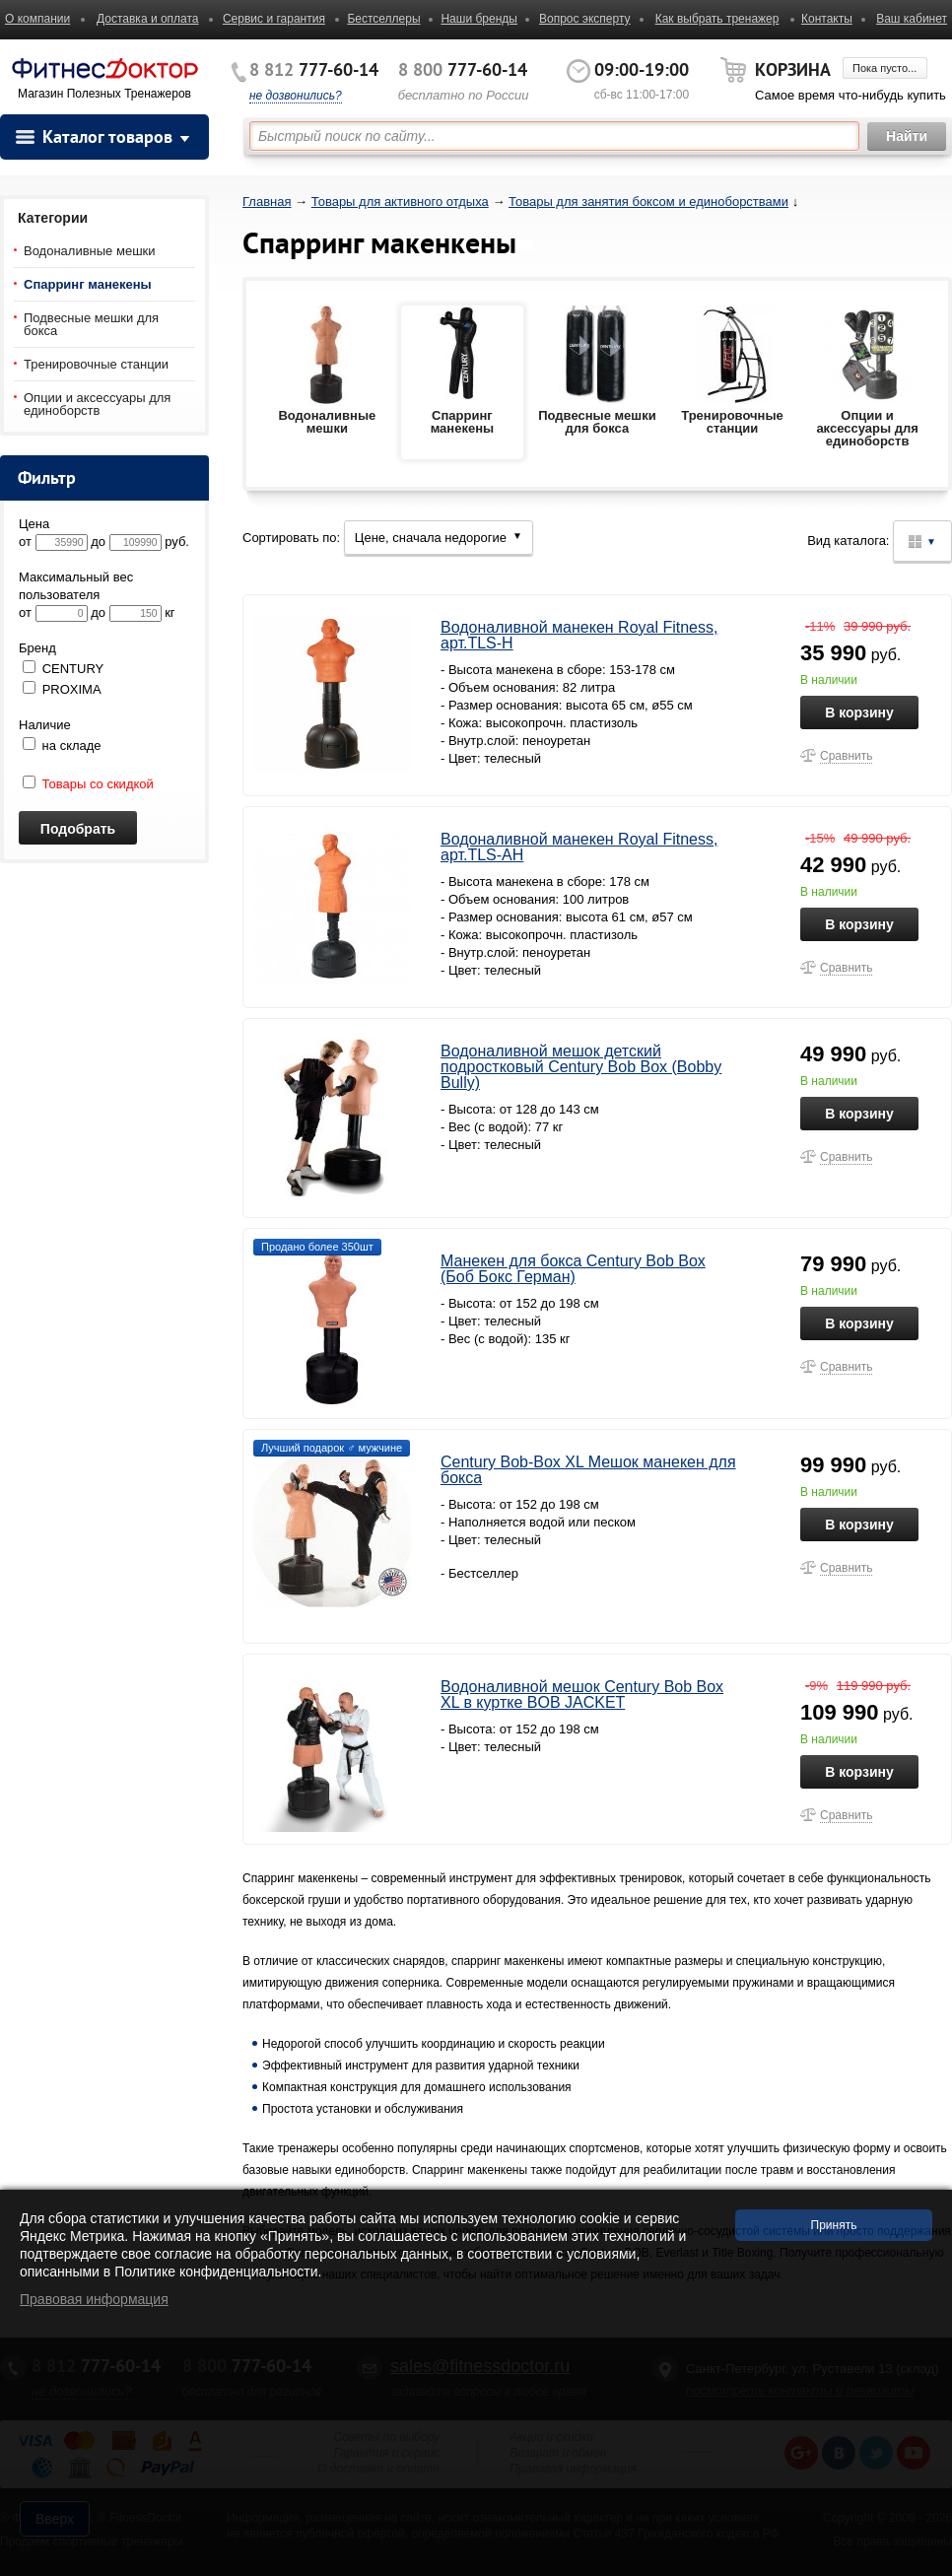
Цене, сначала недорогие (438, 537)
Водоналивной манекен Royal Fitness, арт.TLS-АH (579, 847)
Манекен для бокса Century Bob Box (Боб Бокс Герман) (573, 1269)
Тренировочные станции (96, 364)
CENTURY (73, 668)
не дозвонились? (295, 95)
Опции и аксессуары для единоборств (97, 404)
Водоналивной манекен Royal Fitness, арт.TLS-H (579, 635)
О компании (37, 19)
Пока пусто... (884, 68)
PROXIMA (72, 689)
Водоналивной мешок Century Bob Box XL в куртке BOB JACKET (582, 1694)
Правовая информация (94, 2299)
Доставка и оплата (148, 19)
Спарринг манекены (88, 284)
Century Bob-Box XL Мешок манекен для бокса (588, 1470)
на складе (62, 745)
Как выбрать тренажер (717, 19)
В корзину (859, 712)
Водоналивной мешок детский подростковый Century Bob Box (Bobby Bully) (581, 1067)
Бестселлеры (383, 19)
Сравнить (846, 756)
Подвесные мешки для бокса (91, 324)
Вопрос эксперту (585, 19)
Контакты (826, 19)
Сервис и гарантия (274, 19)
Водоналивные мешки (90, 250)
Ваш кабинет (911, 19)
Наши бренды (478, 19)
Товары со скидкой (88, 784)
